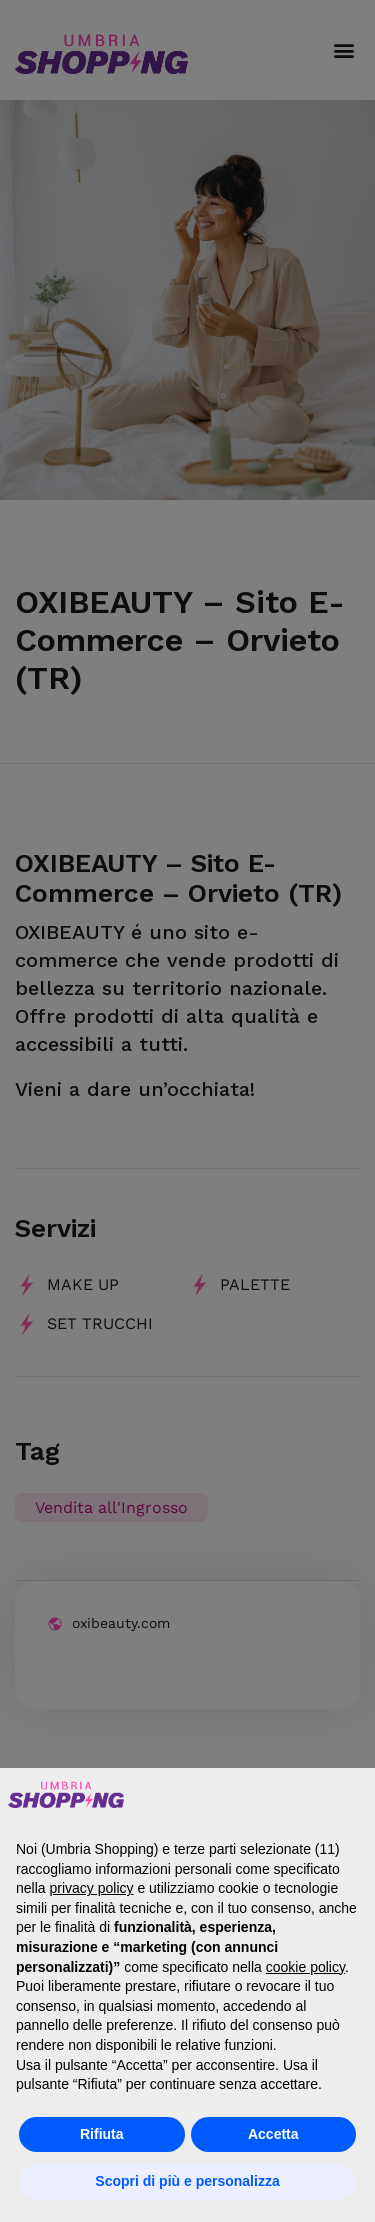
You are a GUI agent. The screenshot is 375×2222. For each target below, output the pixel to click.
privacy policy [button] (91, 1888)
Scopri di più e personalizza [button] (187, 2181)
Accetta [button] (273, 2134)
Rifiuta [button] (102, 2134)
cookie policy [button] (305, 1967)
